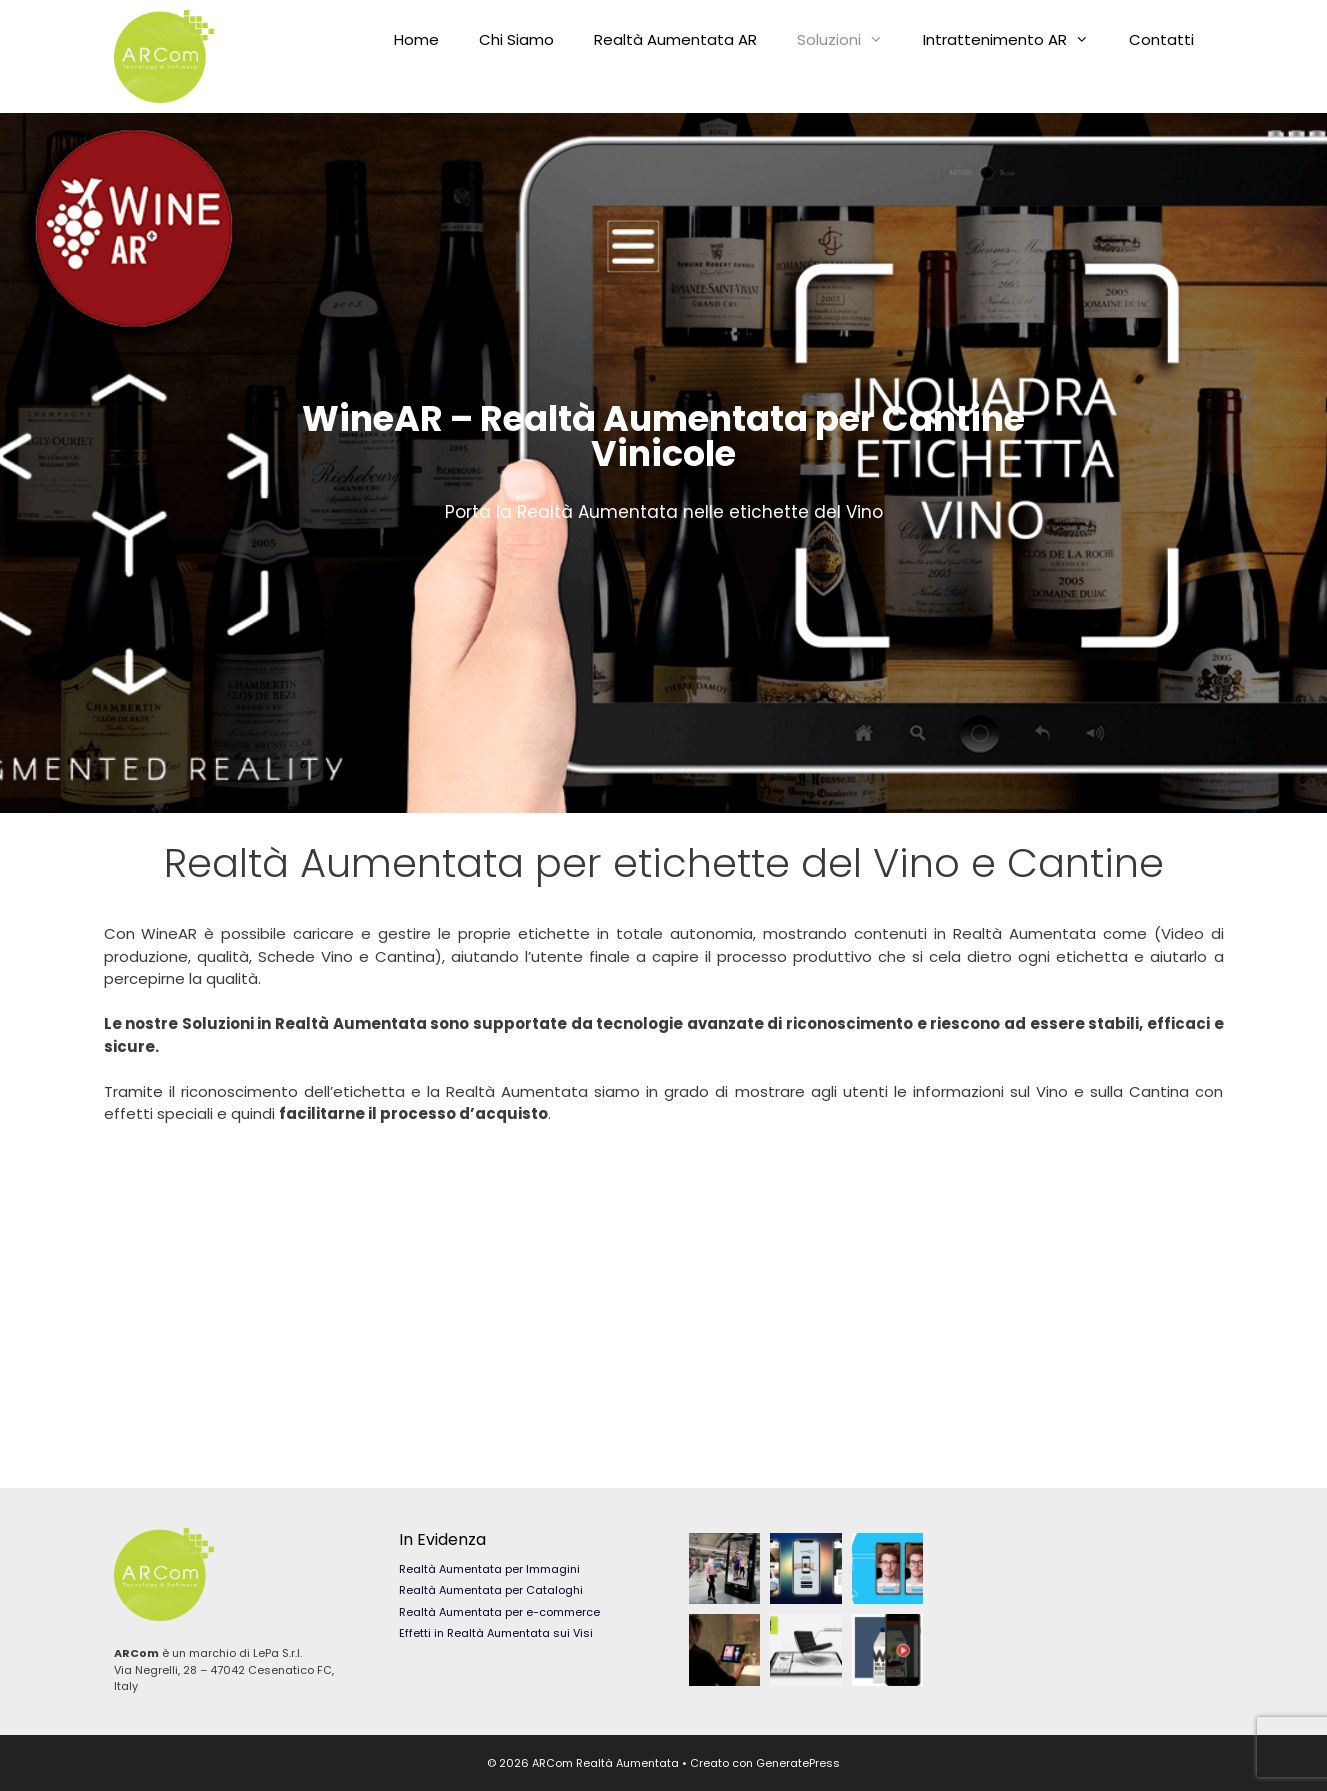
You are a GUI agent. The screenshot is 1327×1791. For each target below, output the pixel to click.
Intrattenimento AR (1016, 40)
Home (416, 39)
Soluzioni (850, 40)
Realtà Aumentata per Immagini (489, 1569)
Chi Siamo (516, 39)
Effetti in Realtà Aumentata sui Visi (496, 1633)
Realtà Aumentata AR (675, 39)
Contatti (1161, 39)
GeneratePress (798, 1763)
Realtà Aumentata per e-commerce (499, 1612)
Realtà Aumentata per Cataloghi (491, 1590)
